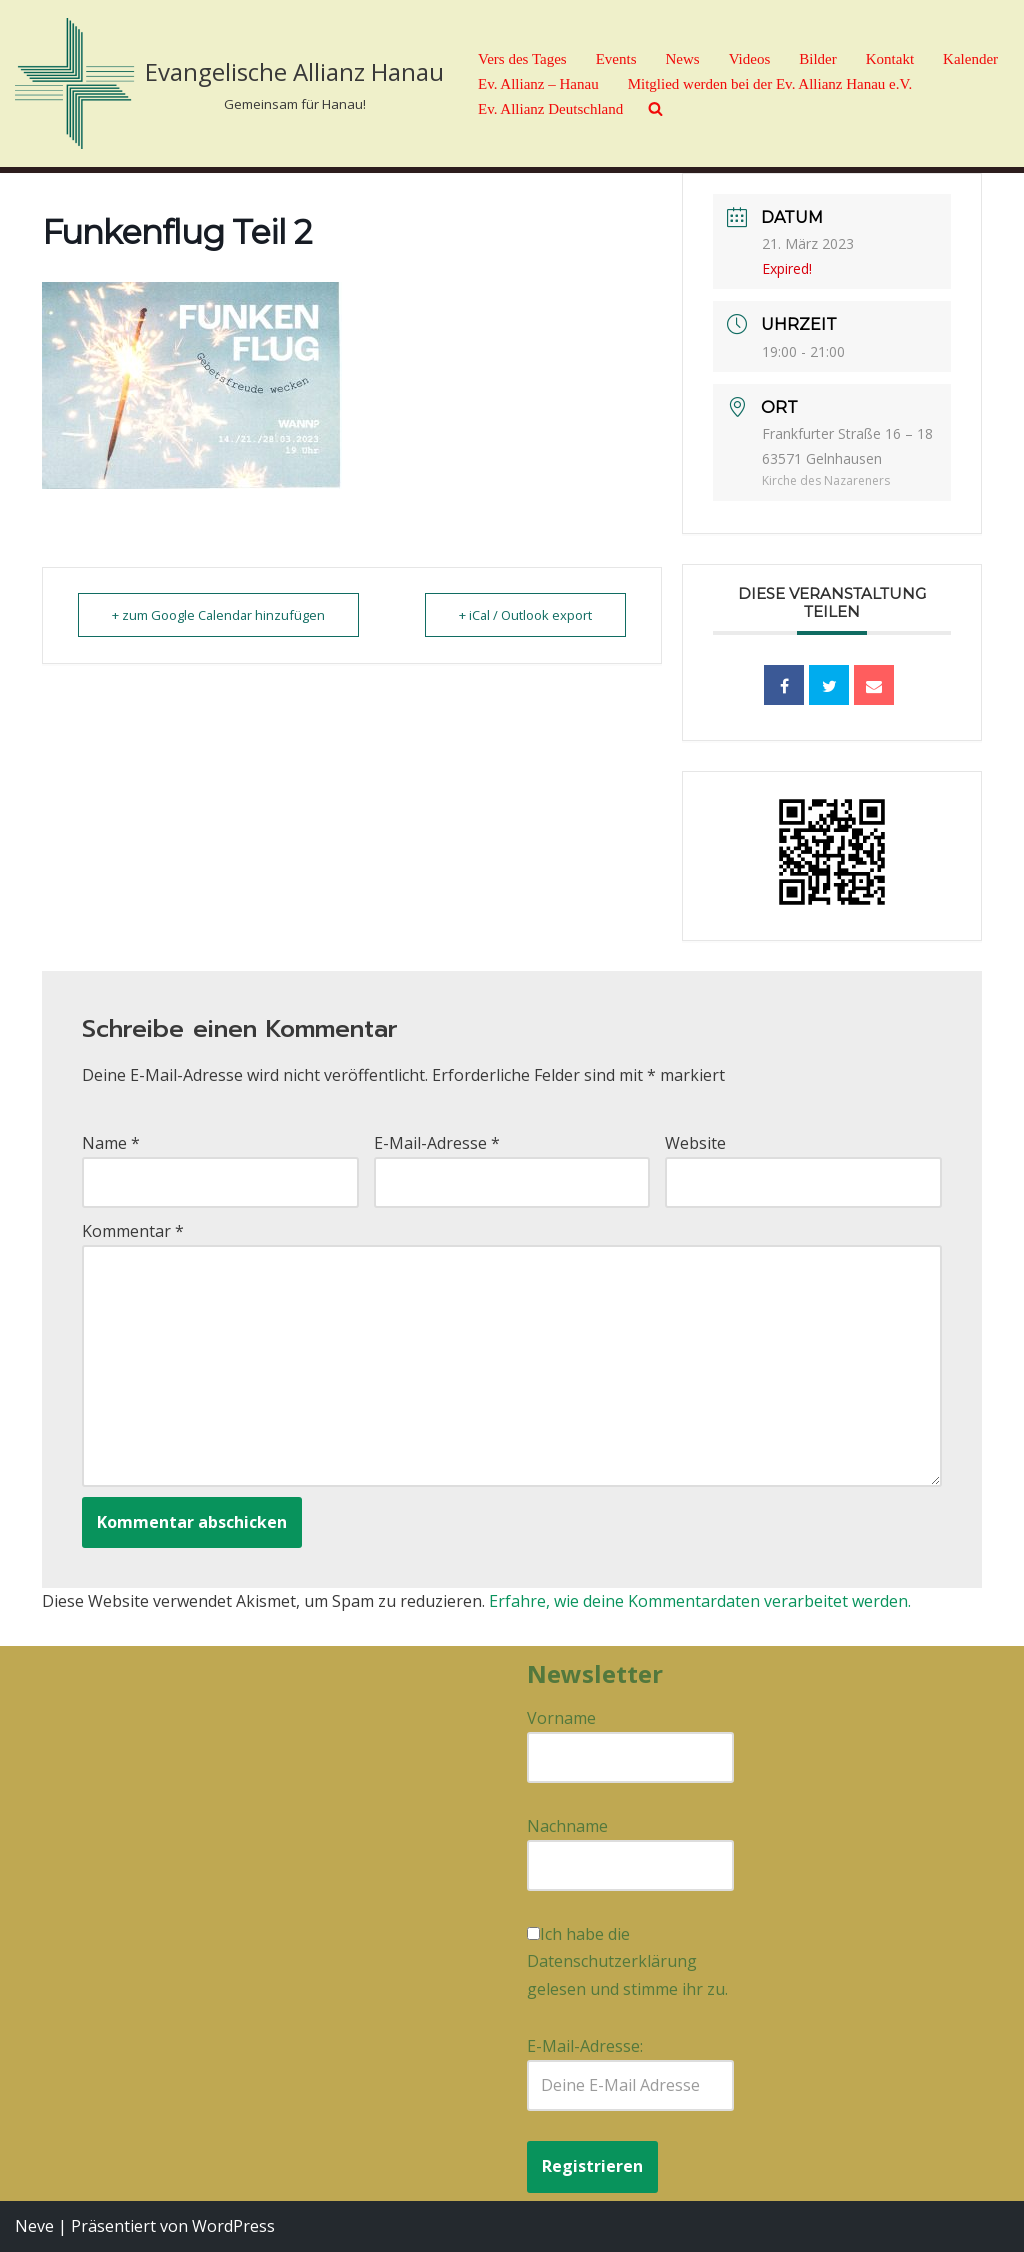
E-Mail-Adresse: (630, 2073)
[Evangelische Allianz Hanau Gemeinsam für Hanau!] (229, 83)
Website (695, 1143)
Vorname (561, 1718)
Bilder (818, 59)
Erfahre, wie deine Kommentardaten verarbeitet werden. (700, 1601)
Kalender (970, 59)
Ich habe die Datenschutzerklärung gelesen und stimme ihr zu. (627, 1961)
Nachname (567, 1826)
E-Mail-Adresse (437, 1143)
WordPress (233, 2226)
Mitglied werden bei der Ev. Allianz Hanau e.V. (770, 84)
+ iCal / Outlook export (524, 615)
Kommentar (133, 1231)
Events (616, 59)
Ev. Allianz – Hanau (538, 84)
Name (111, 1143)
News (682, 59)
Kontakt (890, 59)
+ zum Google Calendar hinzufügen (220, 615)
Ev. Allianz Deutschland (550, 109)
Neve (34, 2226)
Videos (750, 59)
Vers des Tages (522, 59)
